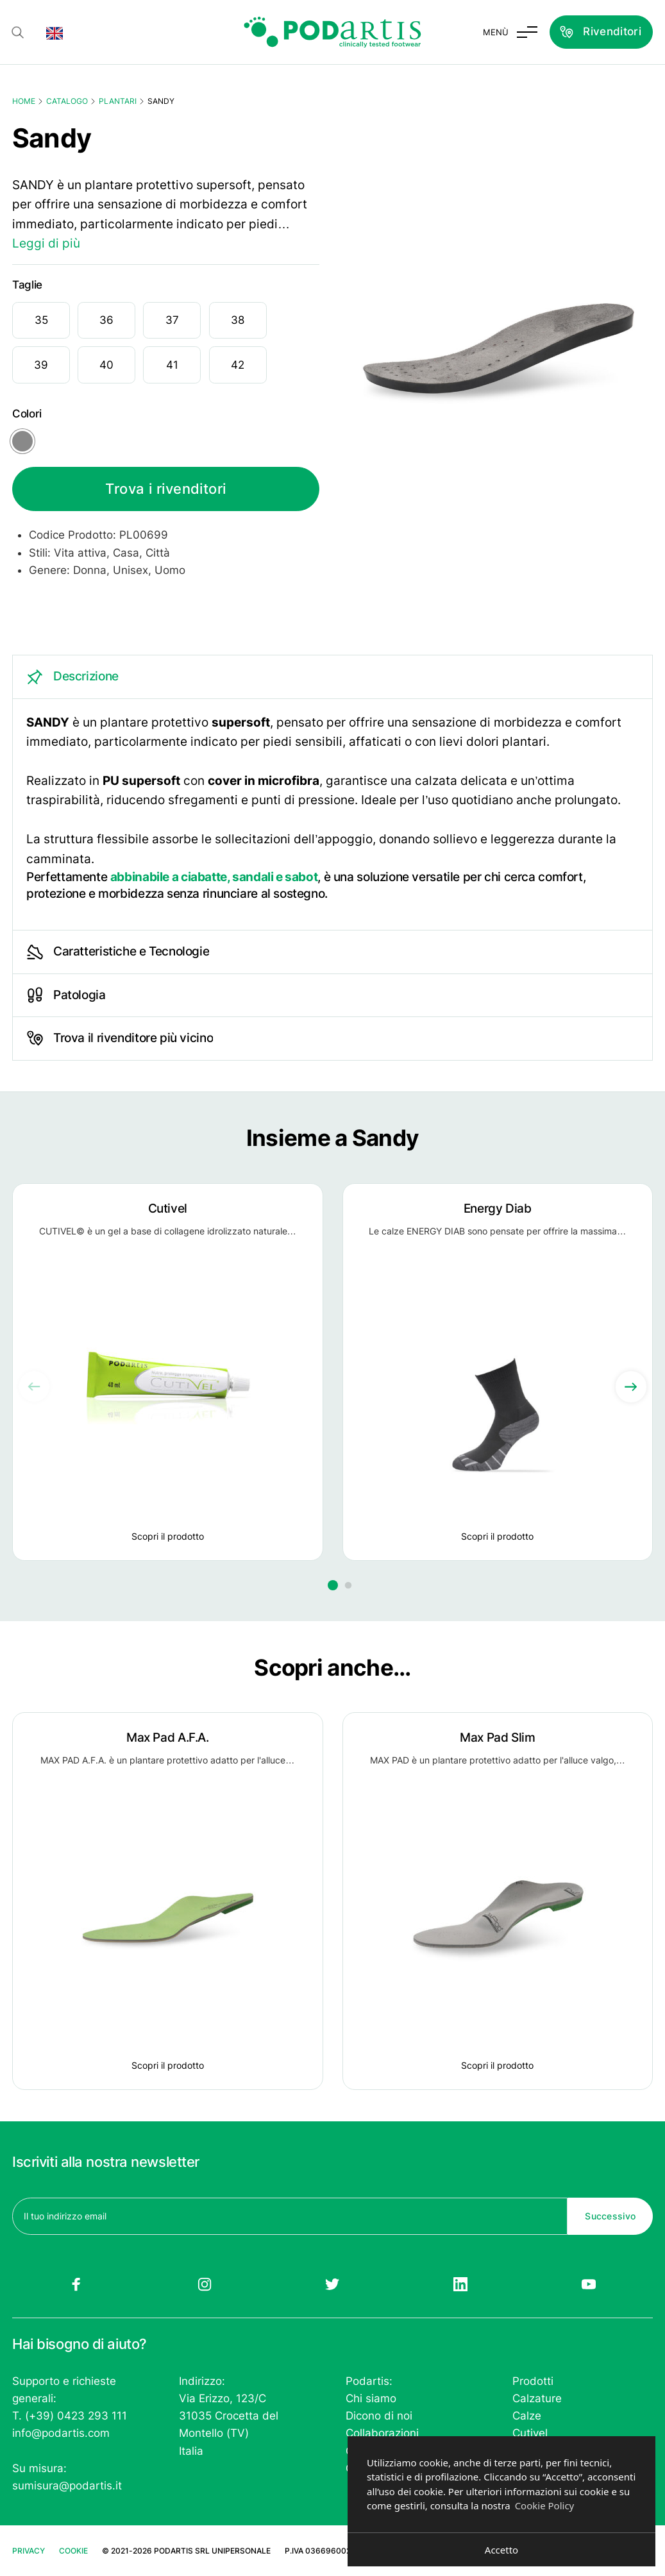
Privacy (28, 2550)
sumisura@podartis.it (67, 2485)
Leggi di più (46, 243)
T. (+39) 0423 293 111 (69, 2415)
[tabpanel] (332, 792)
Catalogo (67, 101)
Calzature (537, 2398)
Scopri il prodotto (167, 1536)
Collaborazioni (382, 2433)
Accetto (501, 2549)
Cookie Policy (545, 2505)
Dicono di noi (379, 2415)
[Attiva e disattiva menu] (510, 32)
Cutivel (530, 2433)
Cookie (73, 2550)
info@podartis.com (61, 2433)
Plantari (118, 101)
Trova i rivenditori (165, 488)
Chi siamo (371, 2398)
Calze (526, 2415)
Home (23, 101)
